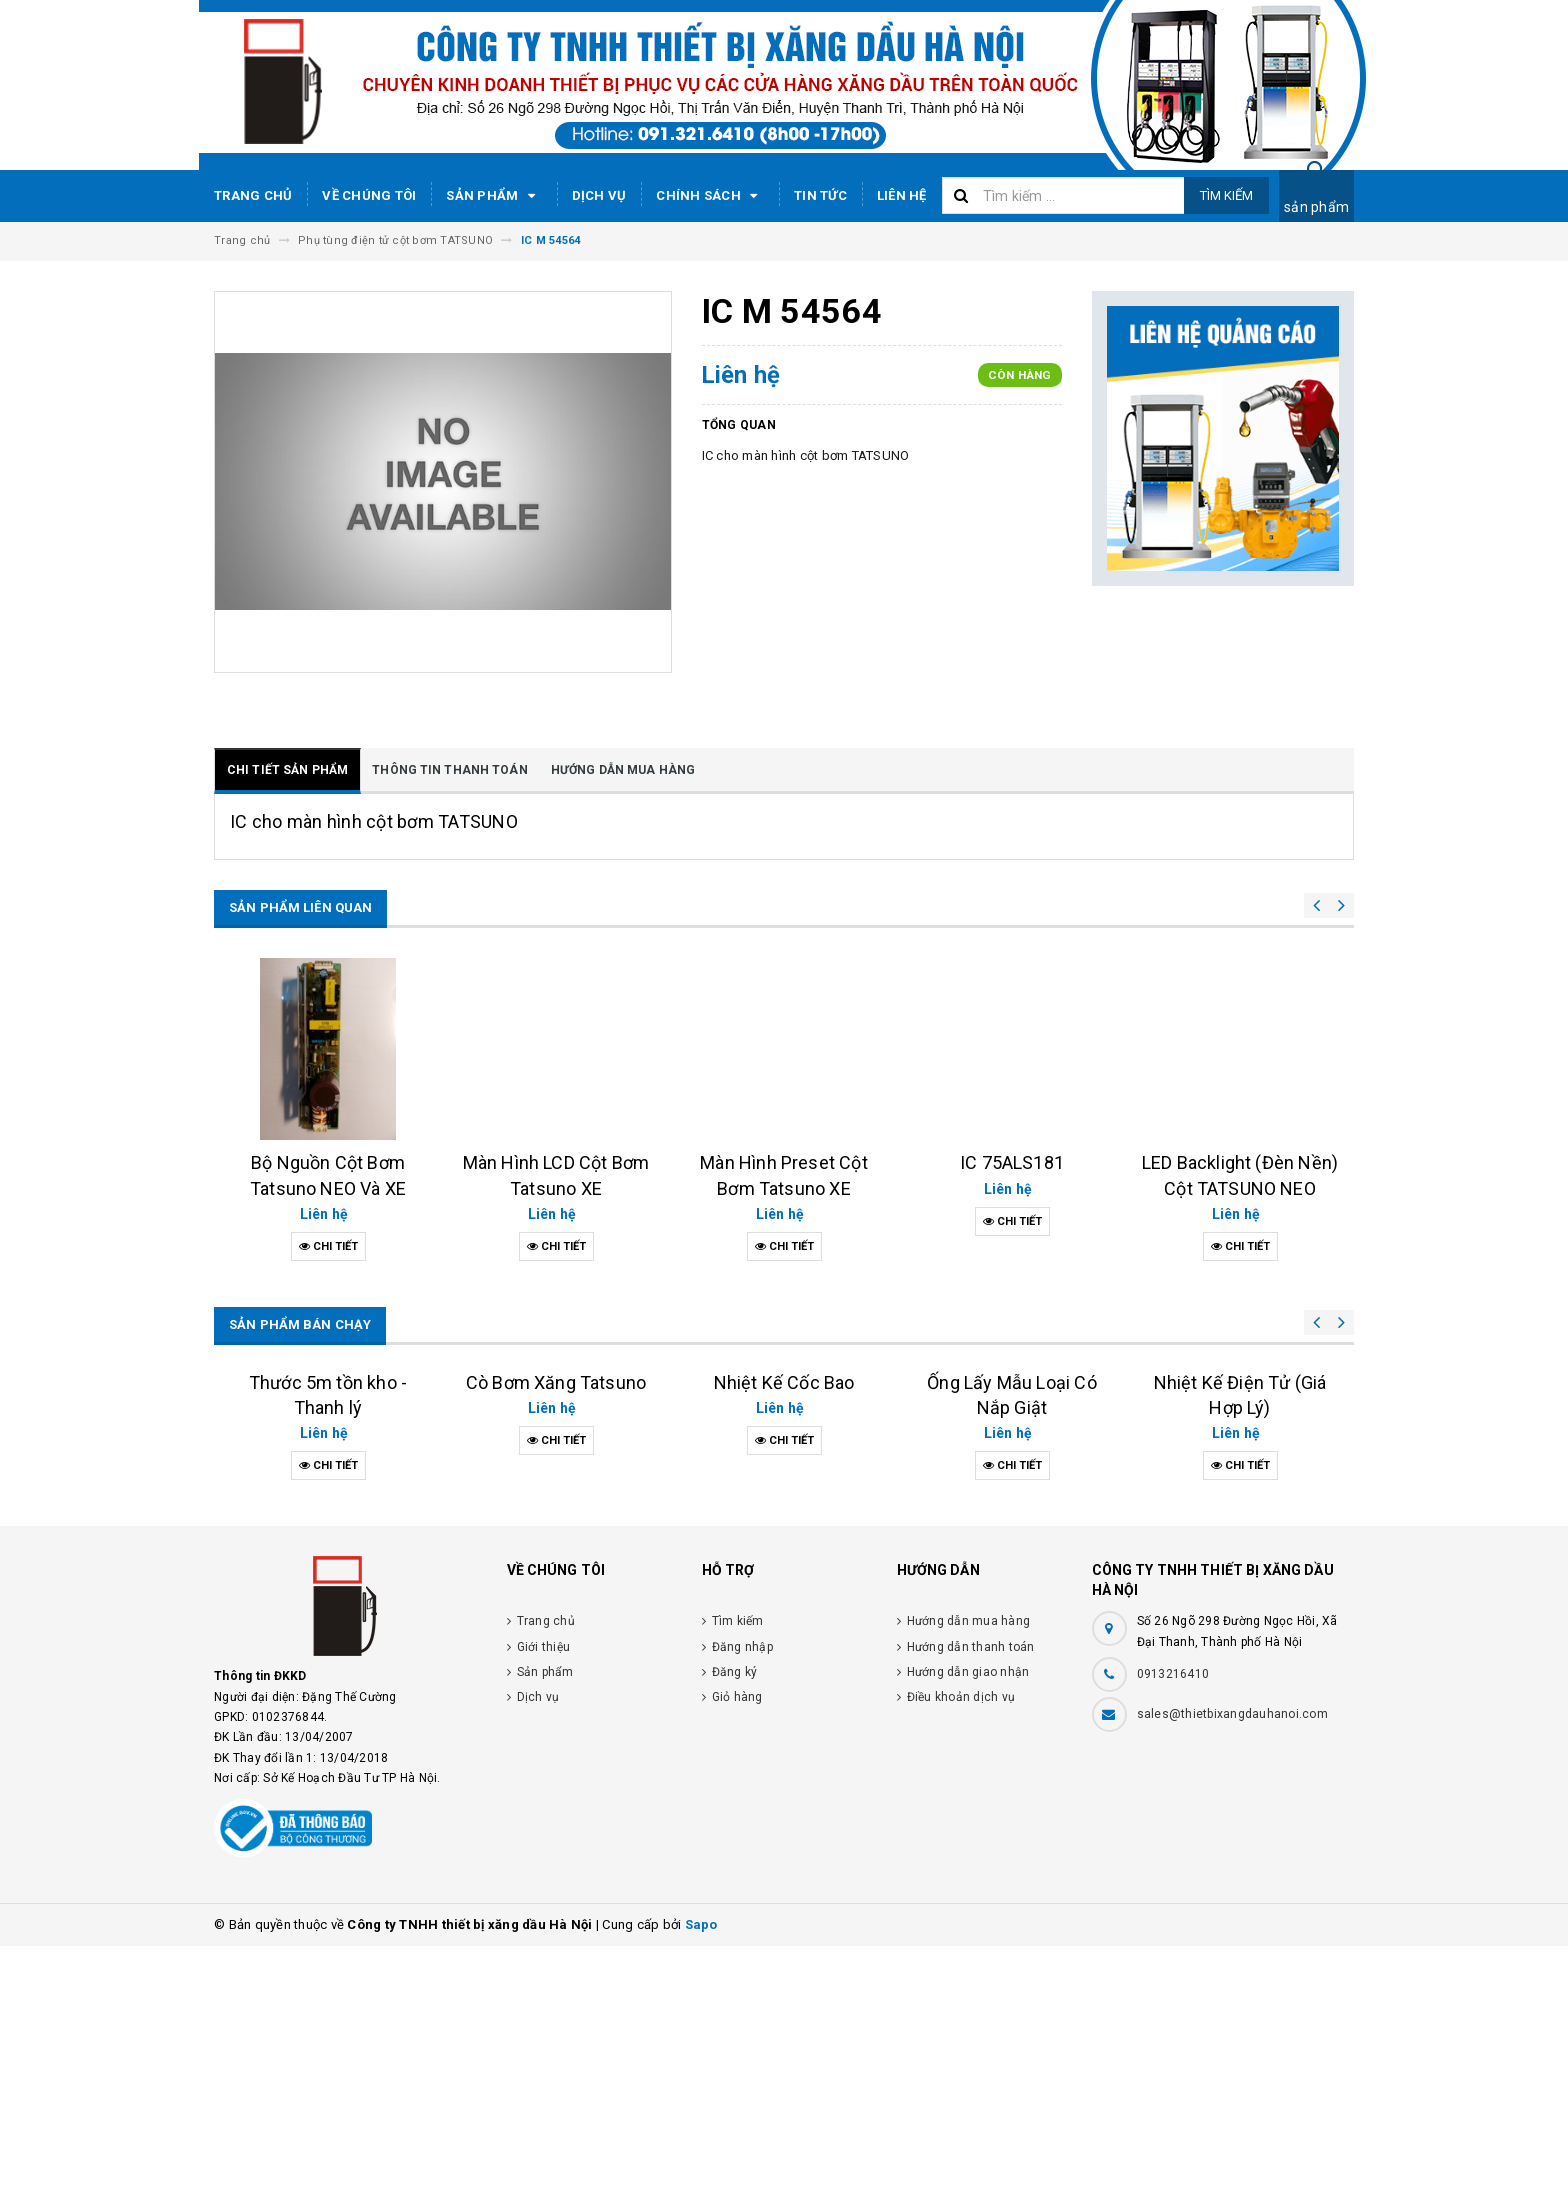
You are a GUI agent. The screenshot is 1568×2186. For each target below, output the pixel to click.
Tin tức (820, 195)
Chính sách (710, 196)
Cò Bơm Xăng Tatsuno (556, 1622)
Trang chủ (253, 195)
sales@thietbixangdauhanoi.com (1232, 1954)
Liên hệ (902, 195)
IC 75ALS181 (1012, 1162)
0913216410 (1173, 1914)
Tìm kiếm (1226, 195)
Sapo (701, 2164)
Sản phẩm (493, 196)
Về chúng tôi (369, 195)
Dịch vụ (599, 195)
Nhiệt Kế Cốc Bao (784, 1580)
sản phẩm (1316, 207)
